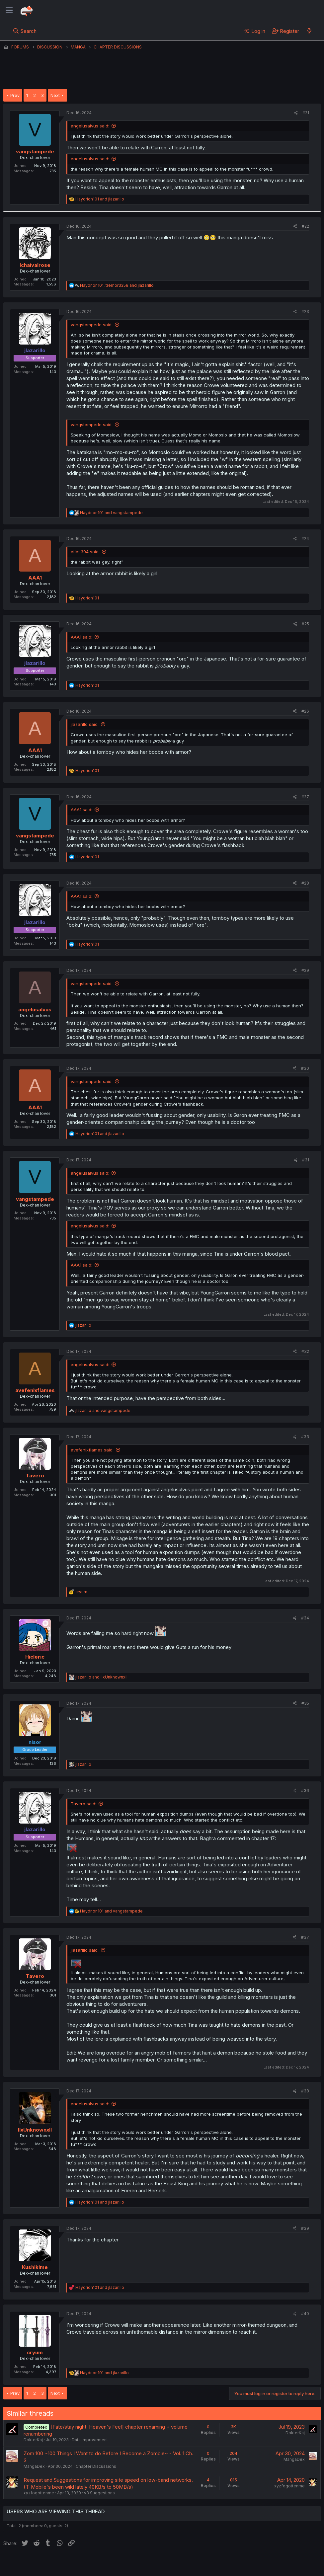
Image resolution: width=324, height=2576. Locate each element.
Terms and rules (126, 2564)
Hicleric (34, 1657)
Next (55, 95)
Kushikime (35, 2267)
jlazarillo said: (85, 724)
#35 (305, 1703)
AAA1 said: (81, 637)
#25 (305, 623)
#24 (305, 538)
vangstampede (35, 151)
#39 (305, 2228)
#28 (305, 883)
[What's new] (309, 30)
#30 (305, 1068)
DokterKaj (33, 2439)
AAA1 (35, 578)
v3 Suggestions (99, 2492)
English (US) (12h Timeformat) (37, 2564)
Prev (15, 95)
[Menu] (9, 10)
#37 (305, 1937)
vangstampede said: (92, 324)
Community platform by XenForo (266, 2573)
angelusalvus (34, 1009)
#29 (305, 970)
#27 (305, 796)
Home (213, 2564)
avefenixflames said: (92, 1449)
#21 (305, 112)
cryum (35, 2352)
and (99, 198)
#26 (305, 711)
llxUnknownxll (35, 2130)
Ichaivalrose (35, 265)
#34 (305, 1617)
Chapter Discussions (96, 2466)
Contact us (90, 2564)
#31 (305, 1159)
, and (117, 285)
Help (193, 2564)
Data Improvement (90, 2439)
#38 (305, 2090)
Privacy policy (166, 2564)
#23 (305, 311)
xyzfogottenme (39, 2492)
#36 (305, 1790)
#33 (305, 1436)
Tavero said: (83, 1803)
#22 (305, 226)
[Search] (24, 30)
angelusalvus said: (90, 125)
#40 (305, 2313)
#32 (305, 1351)
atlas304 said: (85, 551)
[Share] (296, 113)
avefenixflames (35, 1390)
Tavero (35, 1475)
